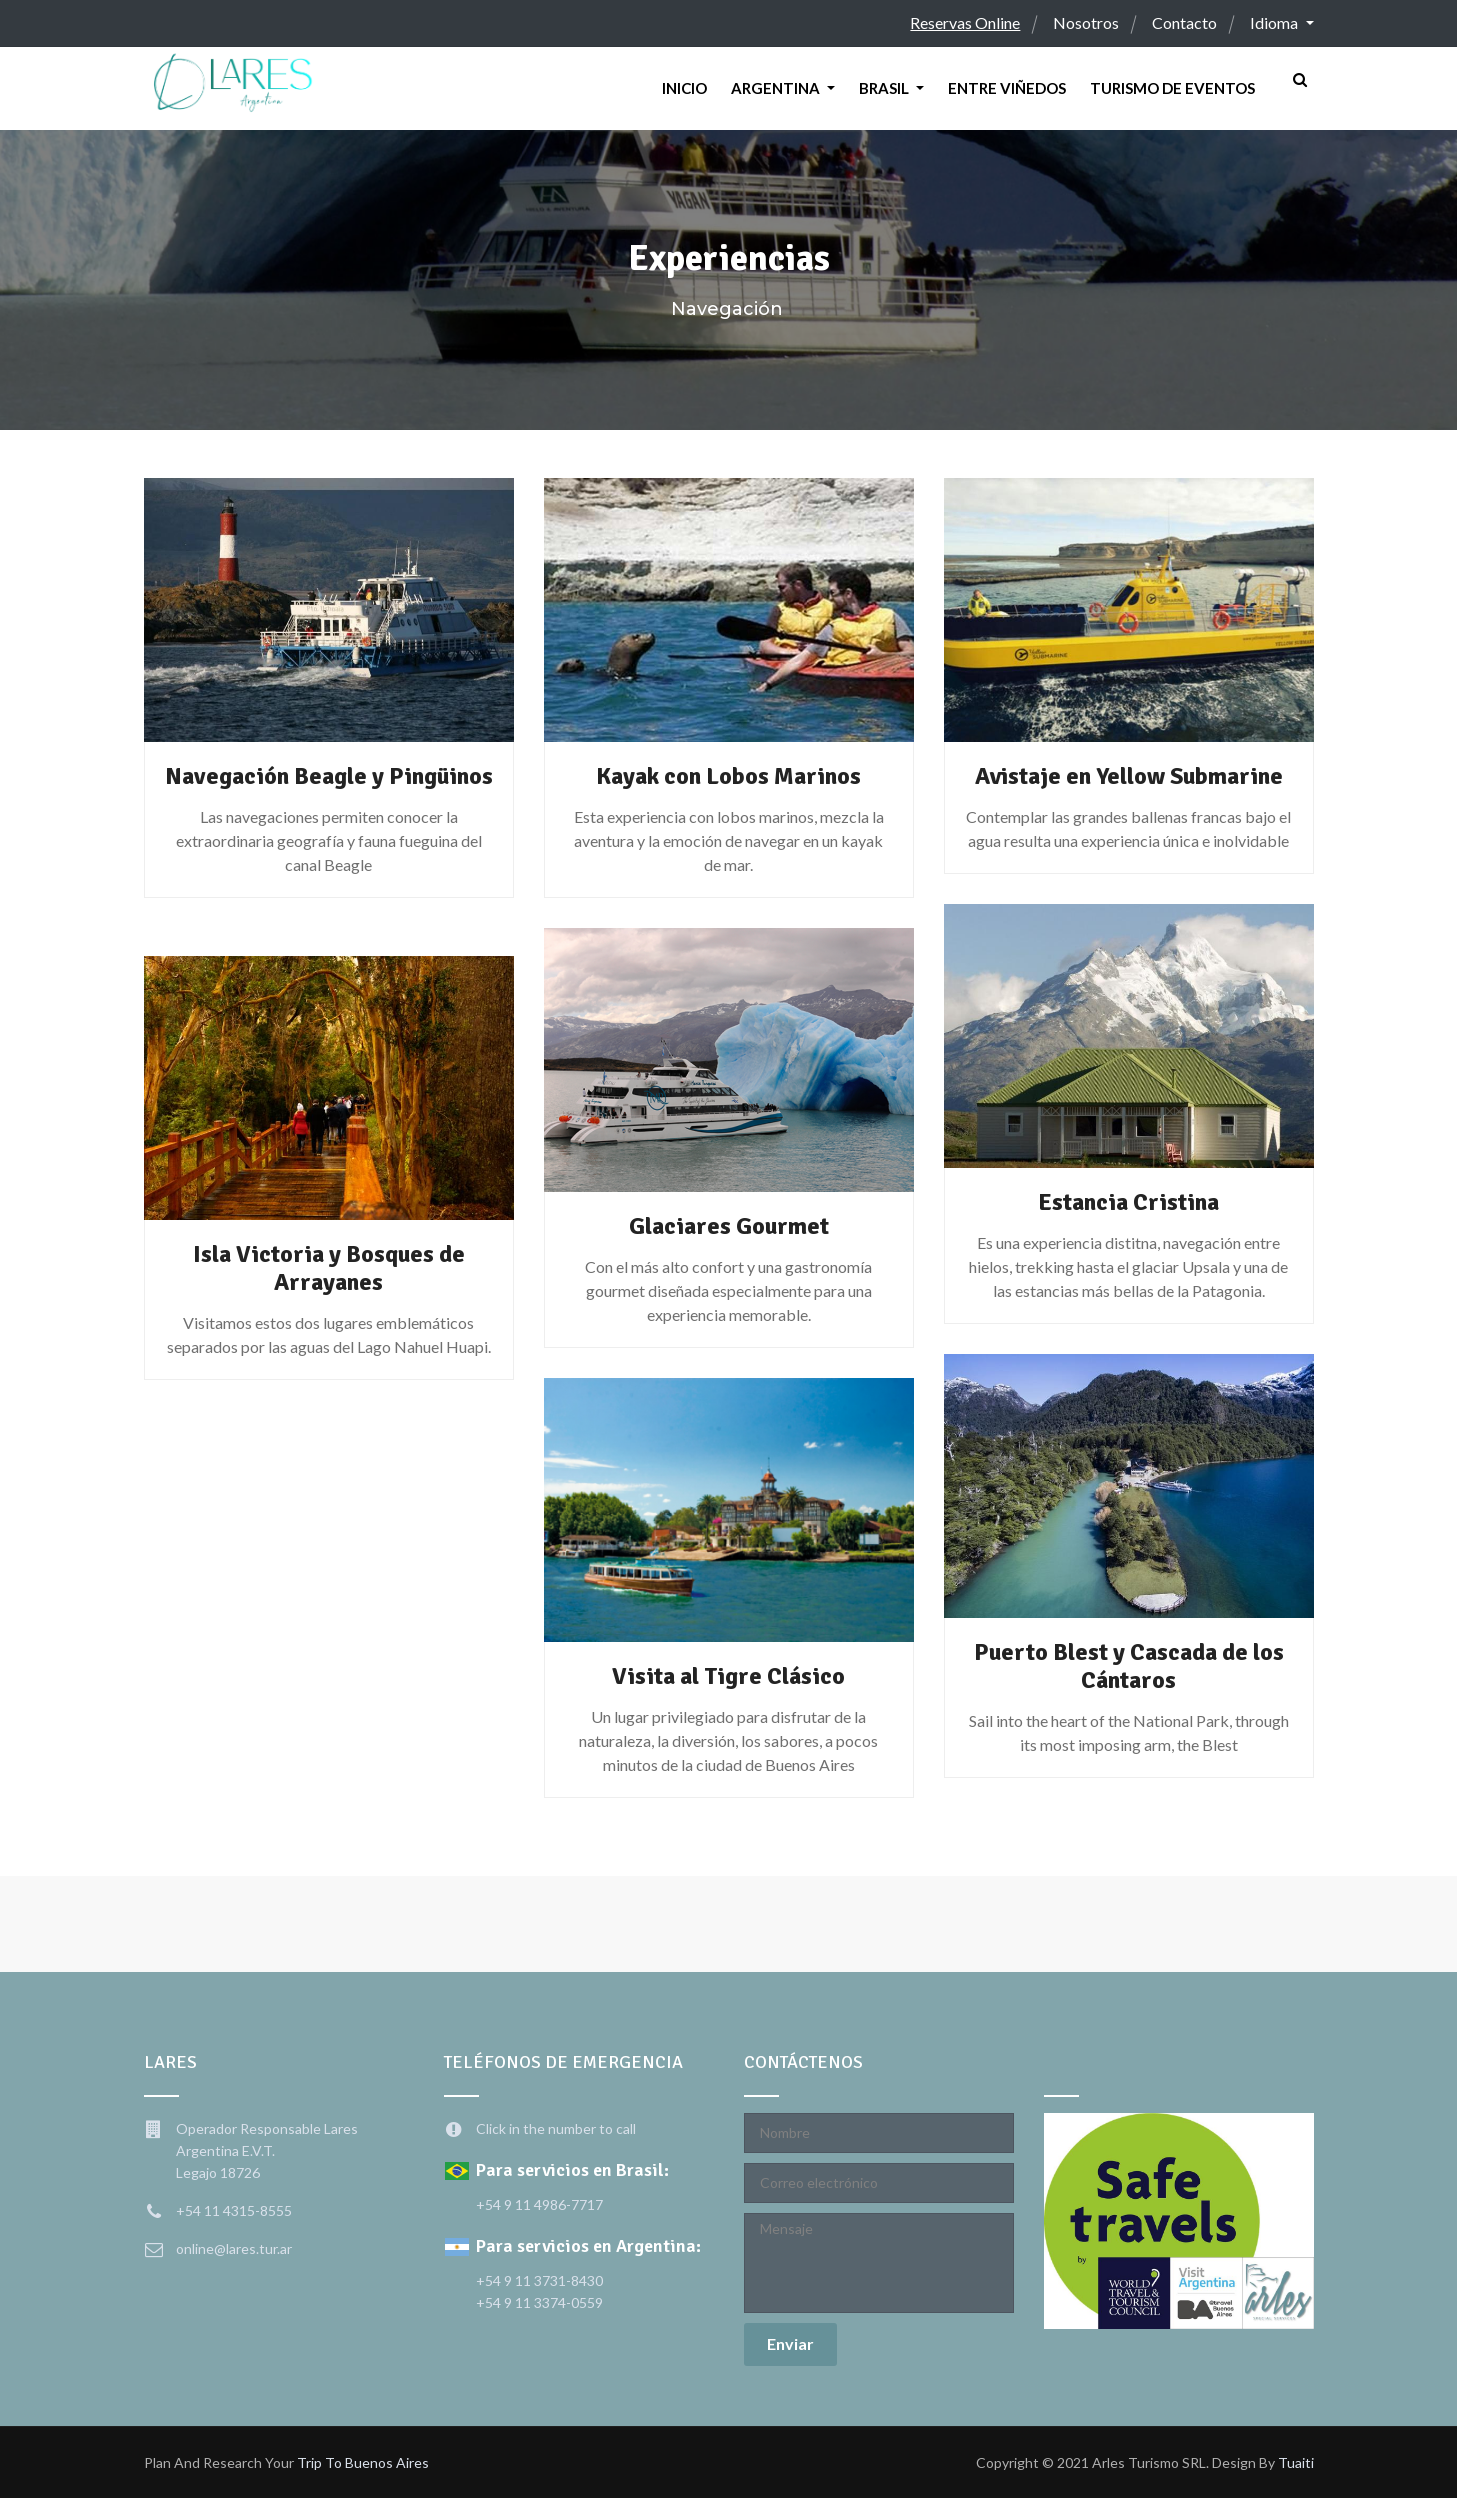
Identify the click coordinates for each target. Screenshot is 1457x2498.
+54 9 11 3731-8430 (539, 2280)
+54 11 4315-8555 (234, 2210)
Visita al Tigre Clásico (729, 1676)
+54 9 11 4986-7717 (539, 2204)
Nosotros (1086, 22)
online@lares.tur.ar (234, 2248)
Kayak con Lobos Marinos (728, 776)
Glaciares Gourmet (729, 1226)
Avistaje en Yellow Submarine (1128, 776)
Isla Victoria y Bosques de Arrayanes (328, 1268)
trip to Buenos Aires (363, 2462)
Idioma (1275, 22)
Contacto (1184, 22)
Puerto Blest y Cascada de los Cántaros (1129, 1666)
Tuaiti (1296, 2462)
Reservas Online (965, 22)
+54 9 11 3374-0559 (539, 2302)
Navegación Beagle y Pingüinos (329, 790)
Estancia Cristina (1128, 1202)
